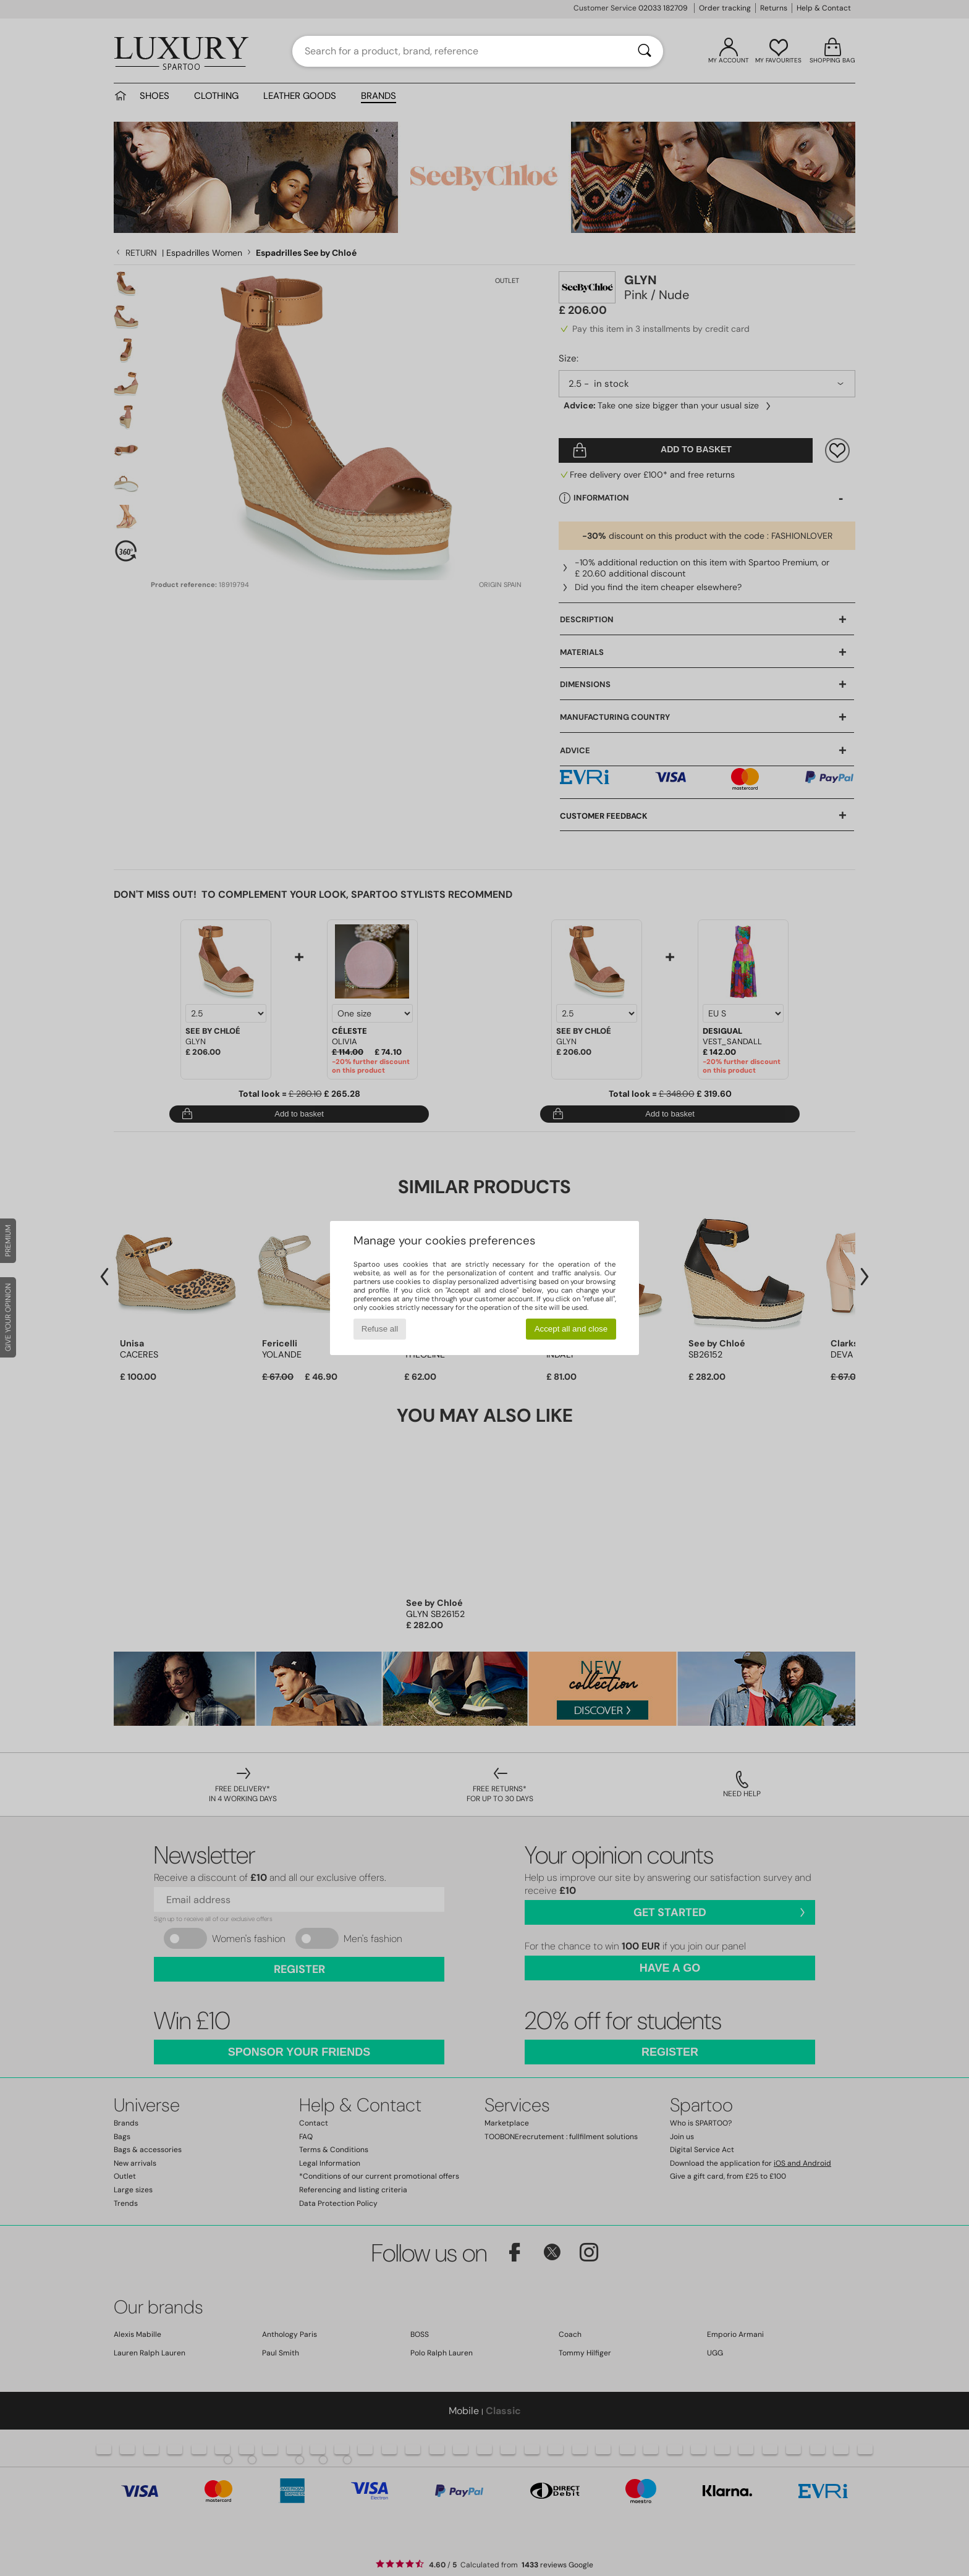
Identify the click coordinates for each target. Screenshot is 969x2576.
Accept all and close (571, 1328)
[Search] (644, 51)
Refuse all (380, 1328)
